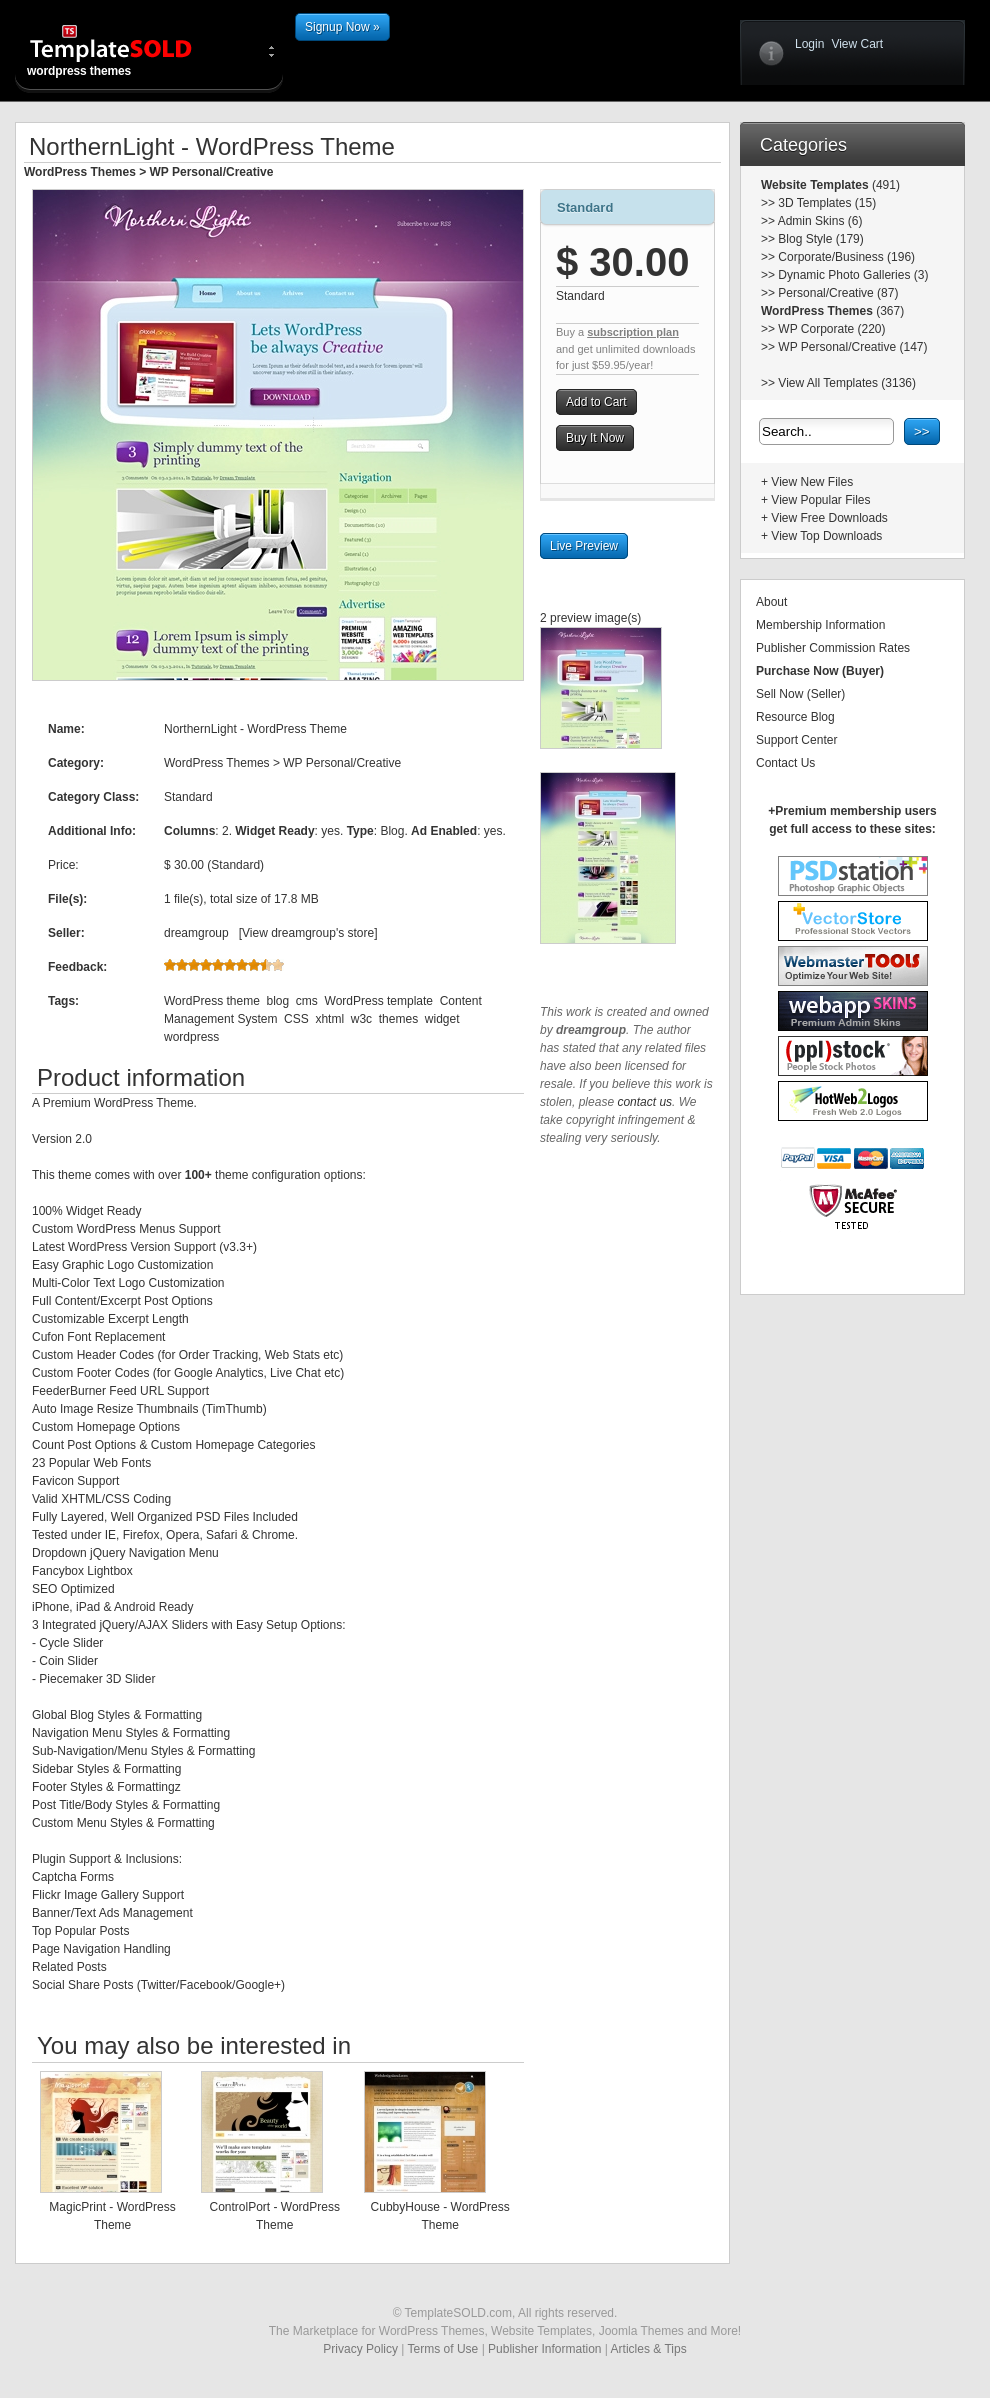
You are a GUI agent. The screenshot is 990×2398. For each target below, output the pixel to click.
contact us (644, 1102)
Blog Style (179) (820, 239)
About (771, 602)
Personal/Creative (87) (838, 293)
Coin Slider (68, 1661)
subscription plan (633, 332)
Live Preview (584, 546)
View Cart (857, 44)
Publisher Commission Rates (833, 648)
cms (307, 1001)
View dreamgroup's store (308, 933)
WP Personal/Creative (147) (852, 347)
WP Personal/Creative (212, 172)
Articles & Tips (649, 2349)
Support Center (796, 740)
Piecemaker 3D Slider (97, 1679)
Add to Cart (596, 402)
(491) (884, 185)
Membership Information (820, 625)
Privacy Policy (360, 2349)
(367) (888, 311)
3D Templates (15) (827, 203)
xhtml (329, 1019)
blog (277, 1001)
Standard (585, 207)
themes (398, 1019)
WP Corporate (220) (831, 329)
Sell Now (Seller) (800, 694)
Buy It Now (595, 438)
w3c (361, 1019)
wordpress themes (127, 50)
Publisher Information (544, 2349)
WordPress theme (212, 1001)
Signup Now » (342, 27)
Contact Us (785, 763)
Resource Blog (795, 717)
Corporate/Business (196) (846, 257)
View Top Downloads (826, 536)
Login (809, 44)
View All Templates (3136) (847, 383)
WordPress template (379, 1001)
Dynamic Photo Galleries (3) (853, 275)
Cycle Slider (71, 1643)
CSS (296, 1019)
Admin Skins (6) (820, 221)
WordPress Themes (80, 172)
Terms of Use (443, 2349)
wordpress (191, 1037)
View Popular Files (820, 500)
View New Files (812, 482)
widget (442, 1019)
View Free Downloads (829, 518)
